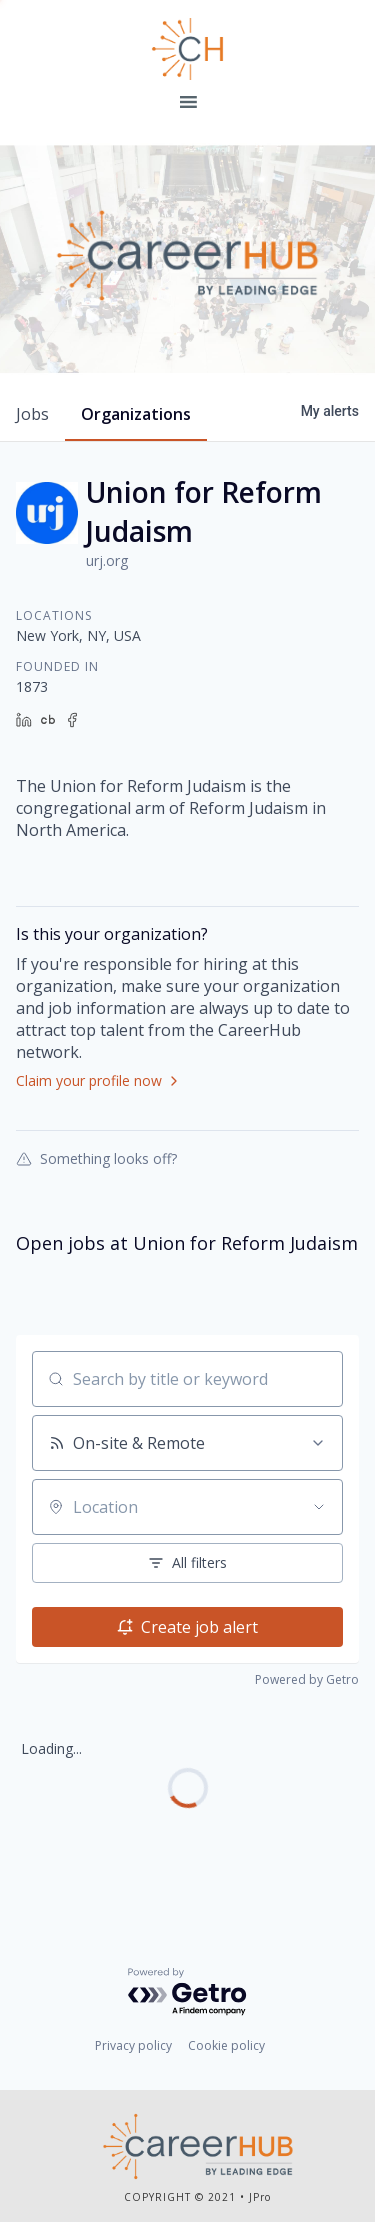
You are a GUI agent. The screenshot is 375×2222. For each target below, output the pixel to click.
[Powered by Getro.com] (188, 1992)
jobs (32, 414)
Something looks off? (96, 1158)
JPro (260, 2197)
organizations (136, 414)
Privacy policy (133, 2045)
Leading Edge (188, 49)
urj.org (107, 560)
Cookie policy (226, 2045)
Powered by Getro (307, 1679)
